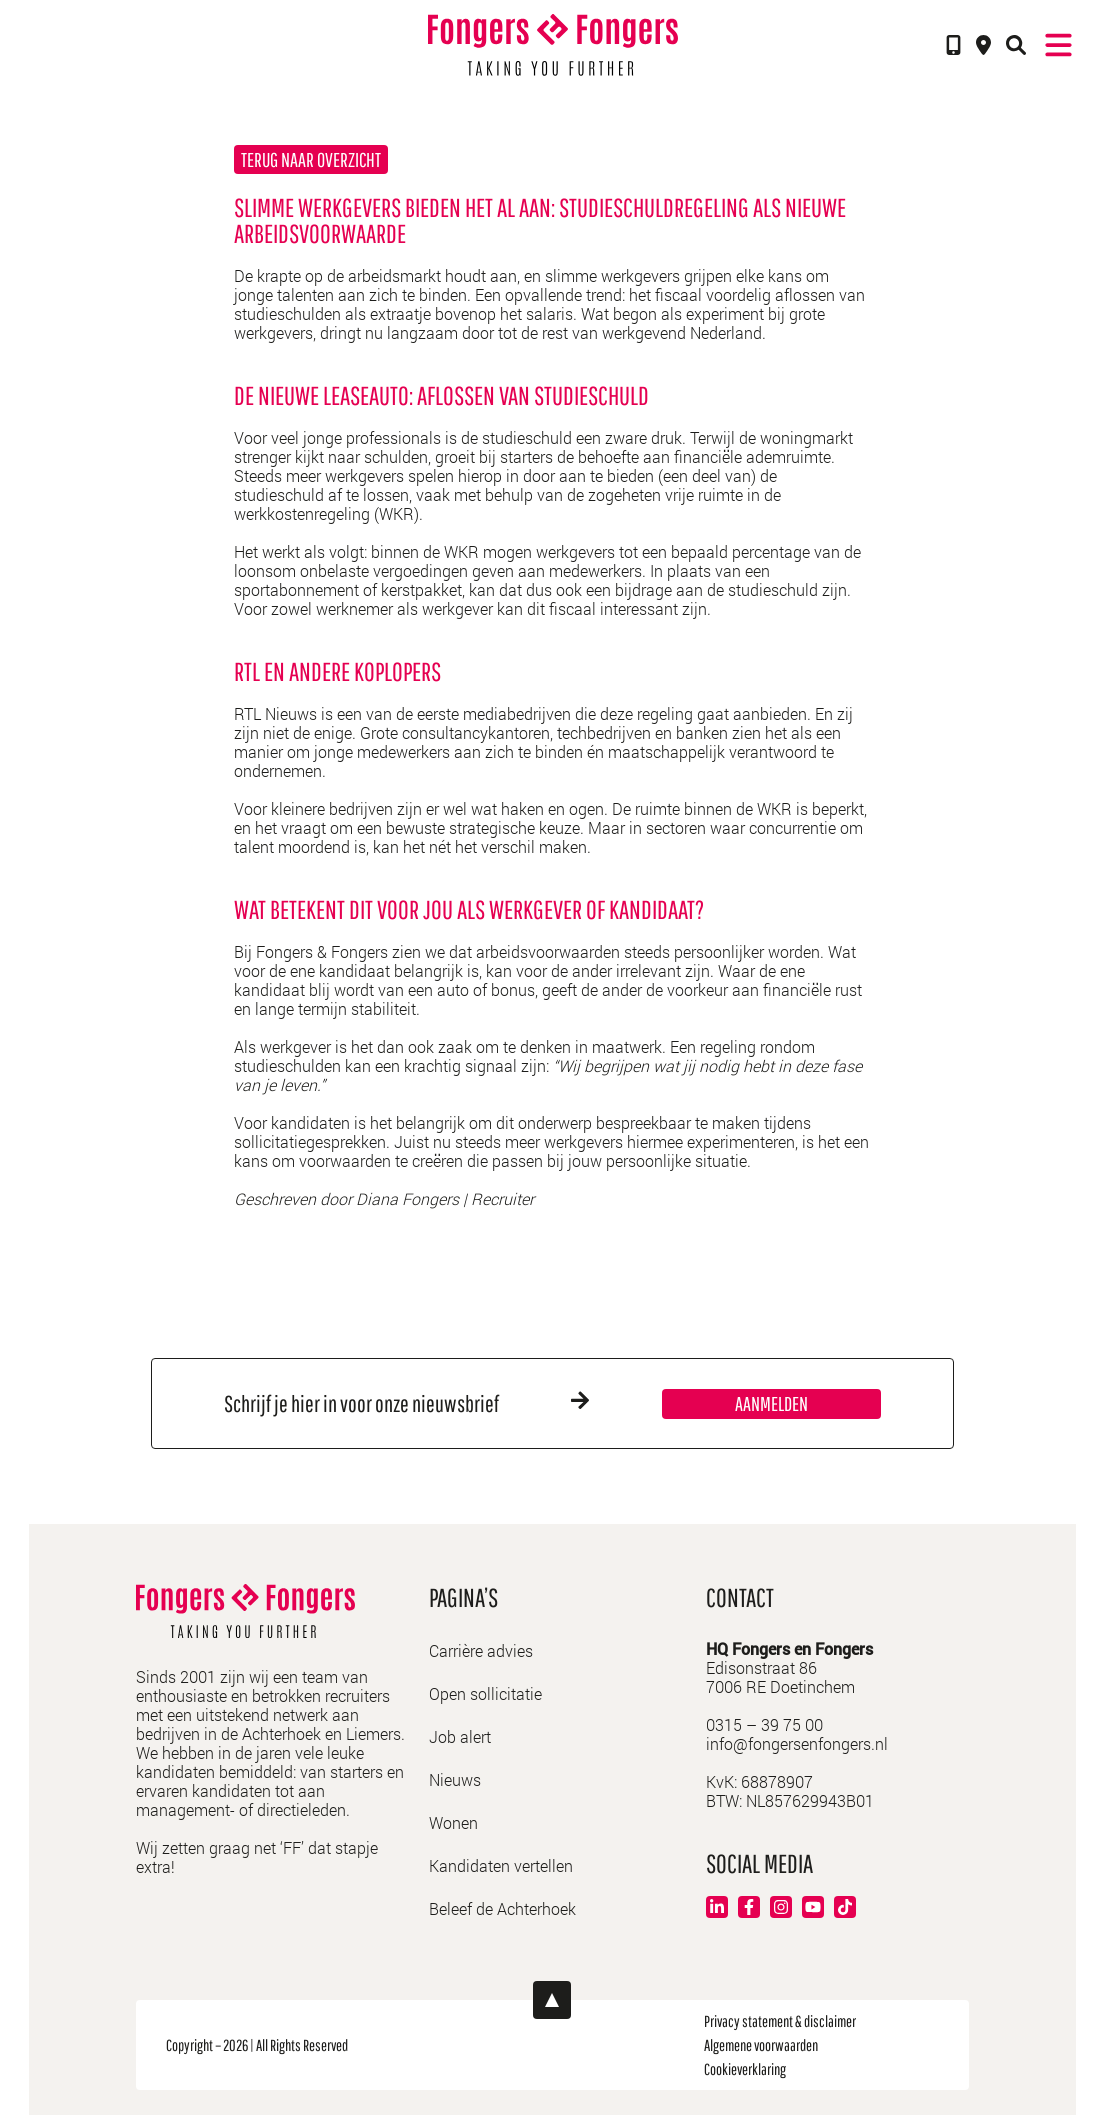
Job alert (460, 1736)
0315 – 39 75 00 (764, 1724)
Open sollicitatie (485, 1693)
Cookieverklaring (745, 2069)
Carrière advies (481, 1650)
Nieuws (455, 1779)
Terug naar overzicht (311, 159)
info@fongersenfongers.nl (797, 1743)
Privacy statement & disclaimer (780, 2021)
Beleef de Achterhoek (502, 1908)
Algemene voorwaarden (761, 2045)
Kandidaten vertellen (501, 1865)
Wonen (453, 1822)
